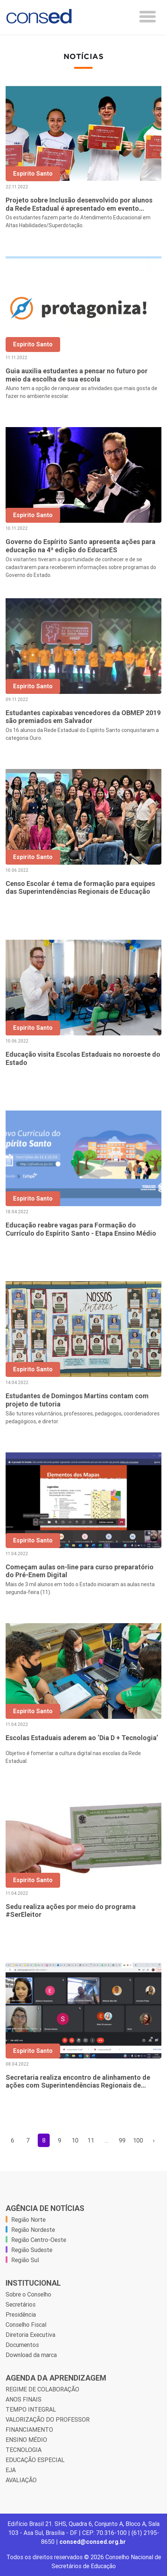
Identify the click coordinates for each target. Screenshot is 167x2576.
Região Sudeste (31, 2250)
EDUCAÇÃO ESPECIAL (35, 2460)
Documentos (22, 2344)
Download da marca (31, 2355)
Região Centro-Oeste (38, 2239)
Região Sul (25, 2260)
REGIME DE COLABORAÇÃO (42, 2389)
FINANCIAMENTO (29, 2429)
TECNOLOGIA (23, 2449)
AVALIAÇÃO (21, 2480)
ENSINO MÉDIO (26, 2439)
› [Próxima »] (154, 2140)
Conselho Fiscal (26, 2324)
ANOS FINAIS (23, 2399)
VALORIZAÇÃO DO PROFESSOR (48, 2419)
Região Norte (28, 2219)
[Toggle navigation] (147, 16)
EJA (11, 2470)
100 (138, 2140)
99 (122, 2140)
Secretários (20, 2304)
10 (75, 2140)
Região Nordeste (33, 2229)
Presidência (21, 2314)
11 (90, 2140)
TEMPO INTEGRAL (31, 2409)
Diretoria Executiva (30, 2334)
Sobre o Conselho (28, 2294)
